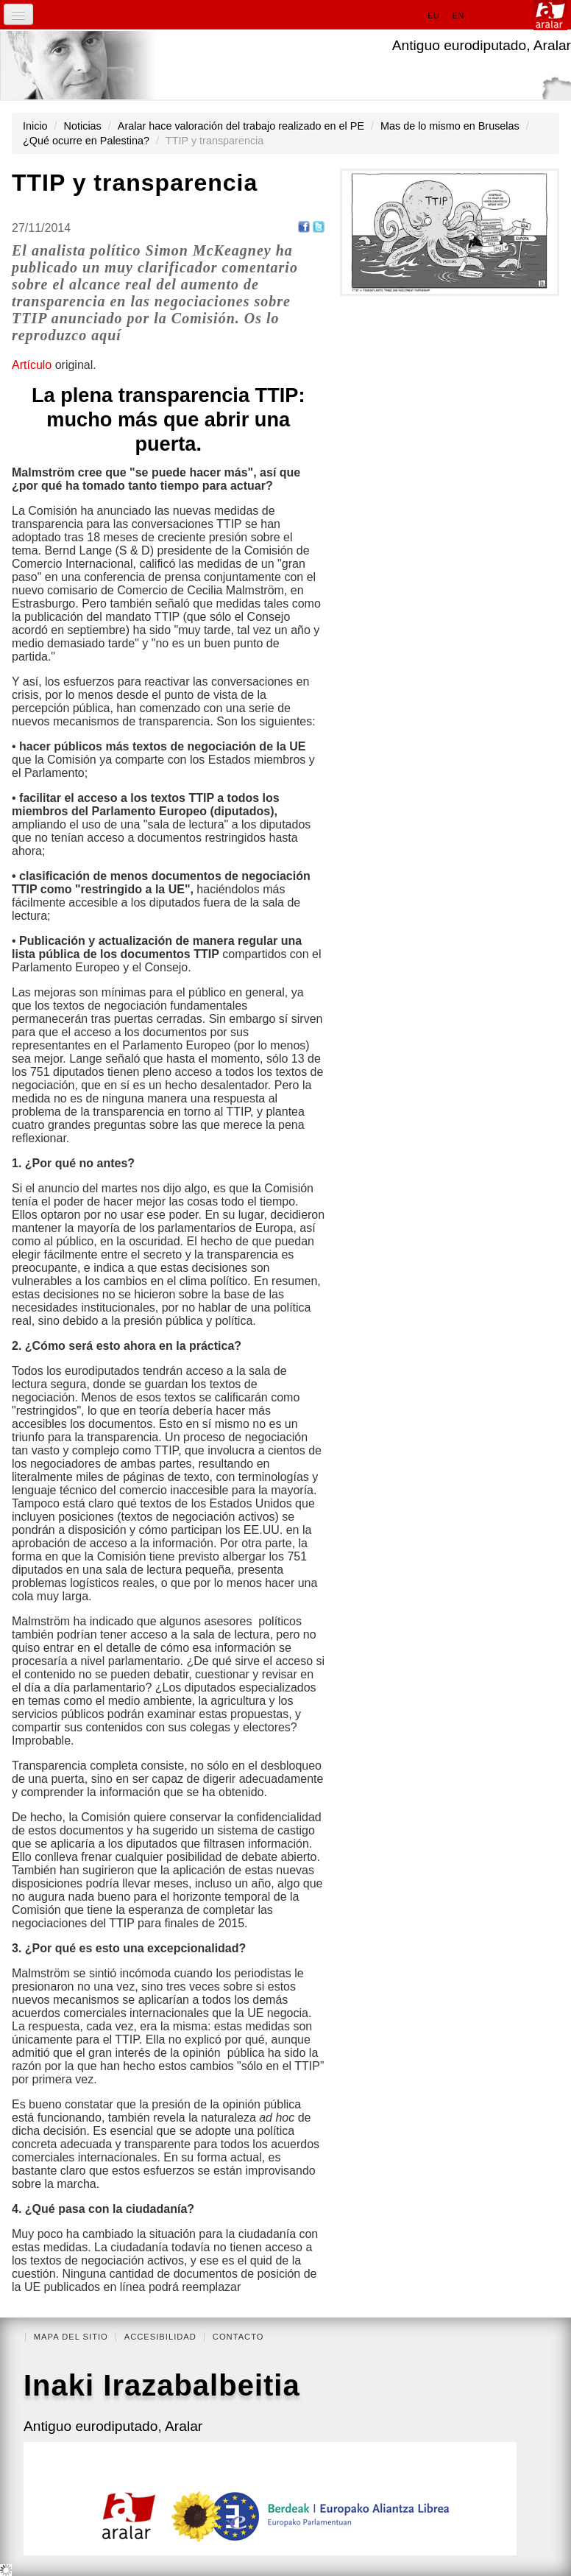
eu (433, 15)
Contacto (238, 2336)
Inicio (35, 126)
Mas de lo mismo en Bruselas (449, 126)
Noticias (83, 126)
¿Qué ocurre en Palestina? (86, 141)
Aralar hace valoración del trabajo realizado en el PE (241, 126)
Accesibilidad (160, 2336)
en (458, 15)
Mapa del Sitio (71, 2336)
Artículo (33, 365)
